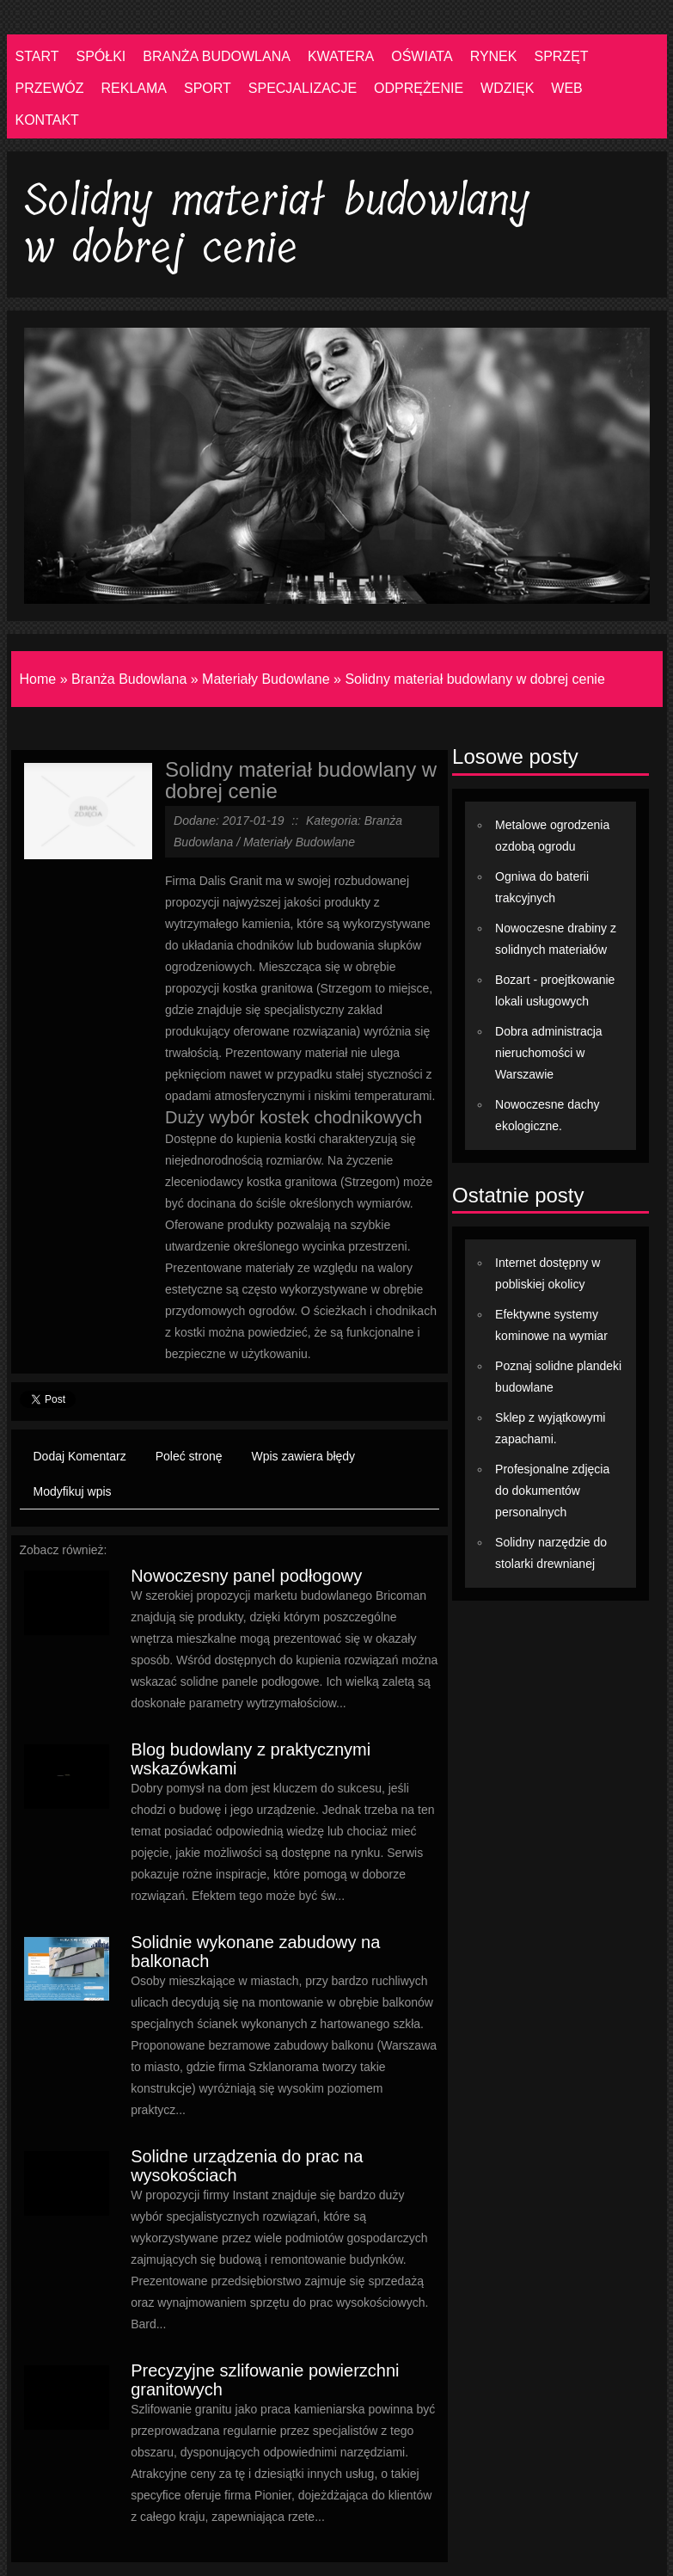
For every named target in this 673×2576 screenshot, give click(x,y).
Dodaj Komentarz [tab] (80, 1456)
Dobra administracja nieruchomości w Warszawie (549, 1052)
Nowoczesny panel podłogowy (246, 1575)
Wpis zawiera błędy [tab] (304, 1456)
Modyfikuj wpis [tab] (73, 1491)
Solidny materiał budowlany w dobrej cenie (474, 679)
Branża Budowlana (129, 679)
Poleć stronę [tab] (189, 1456)
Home (38, 679)
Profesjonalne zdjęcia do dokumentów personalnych (552, 1490)
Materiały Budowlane (266, 679)
